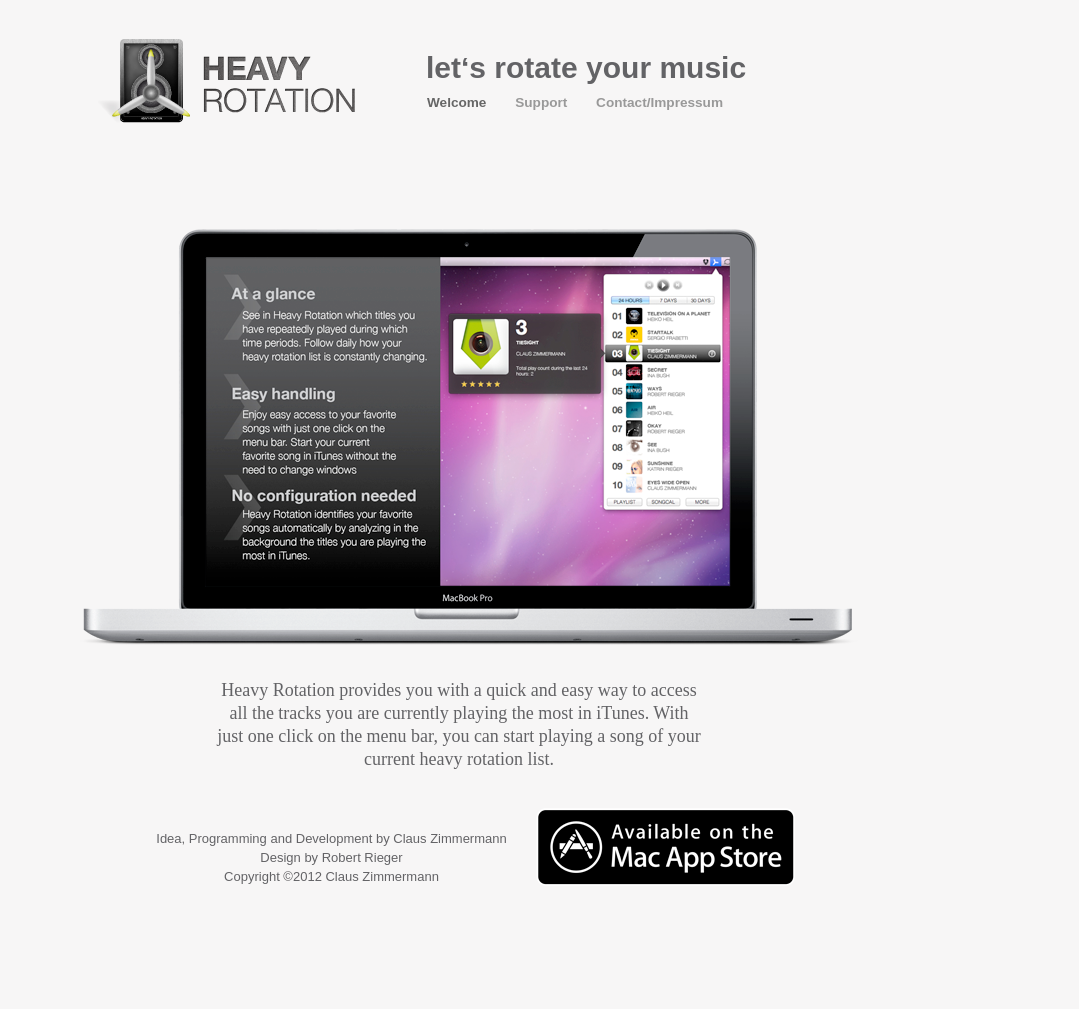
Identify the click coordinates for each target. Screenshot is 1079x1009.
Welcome (458, 102)
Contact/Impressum (659, 102)
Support (543, 102)
